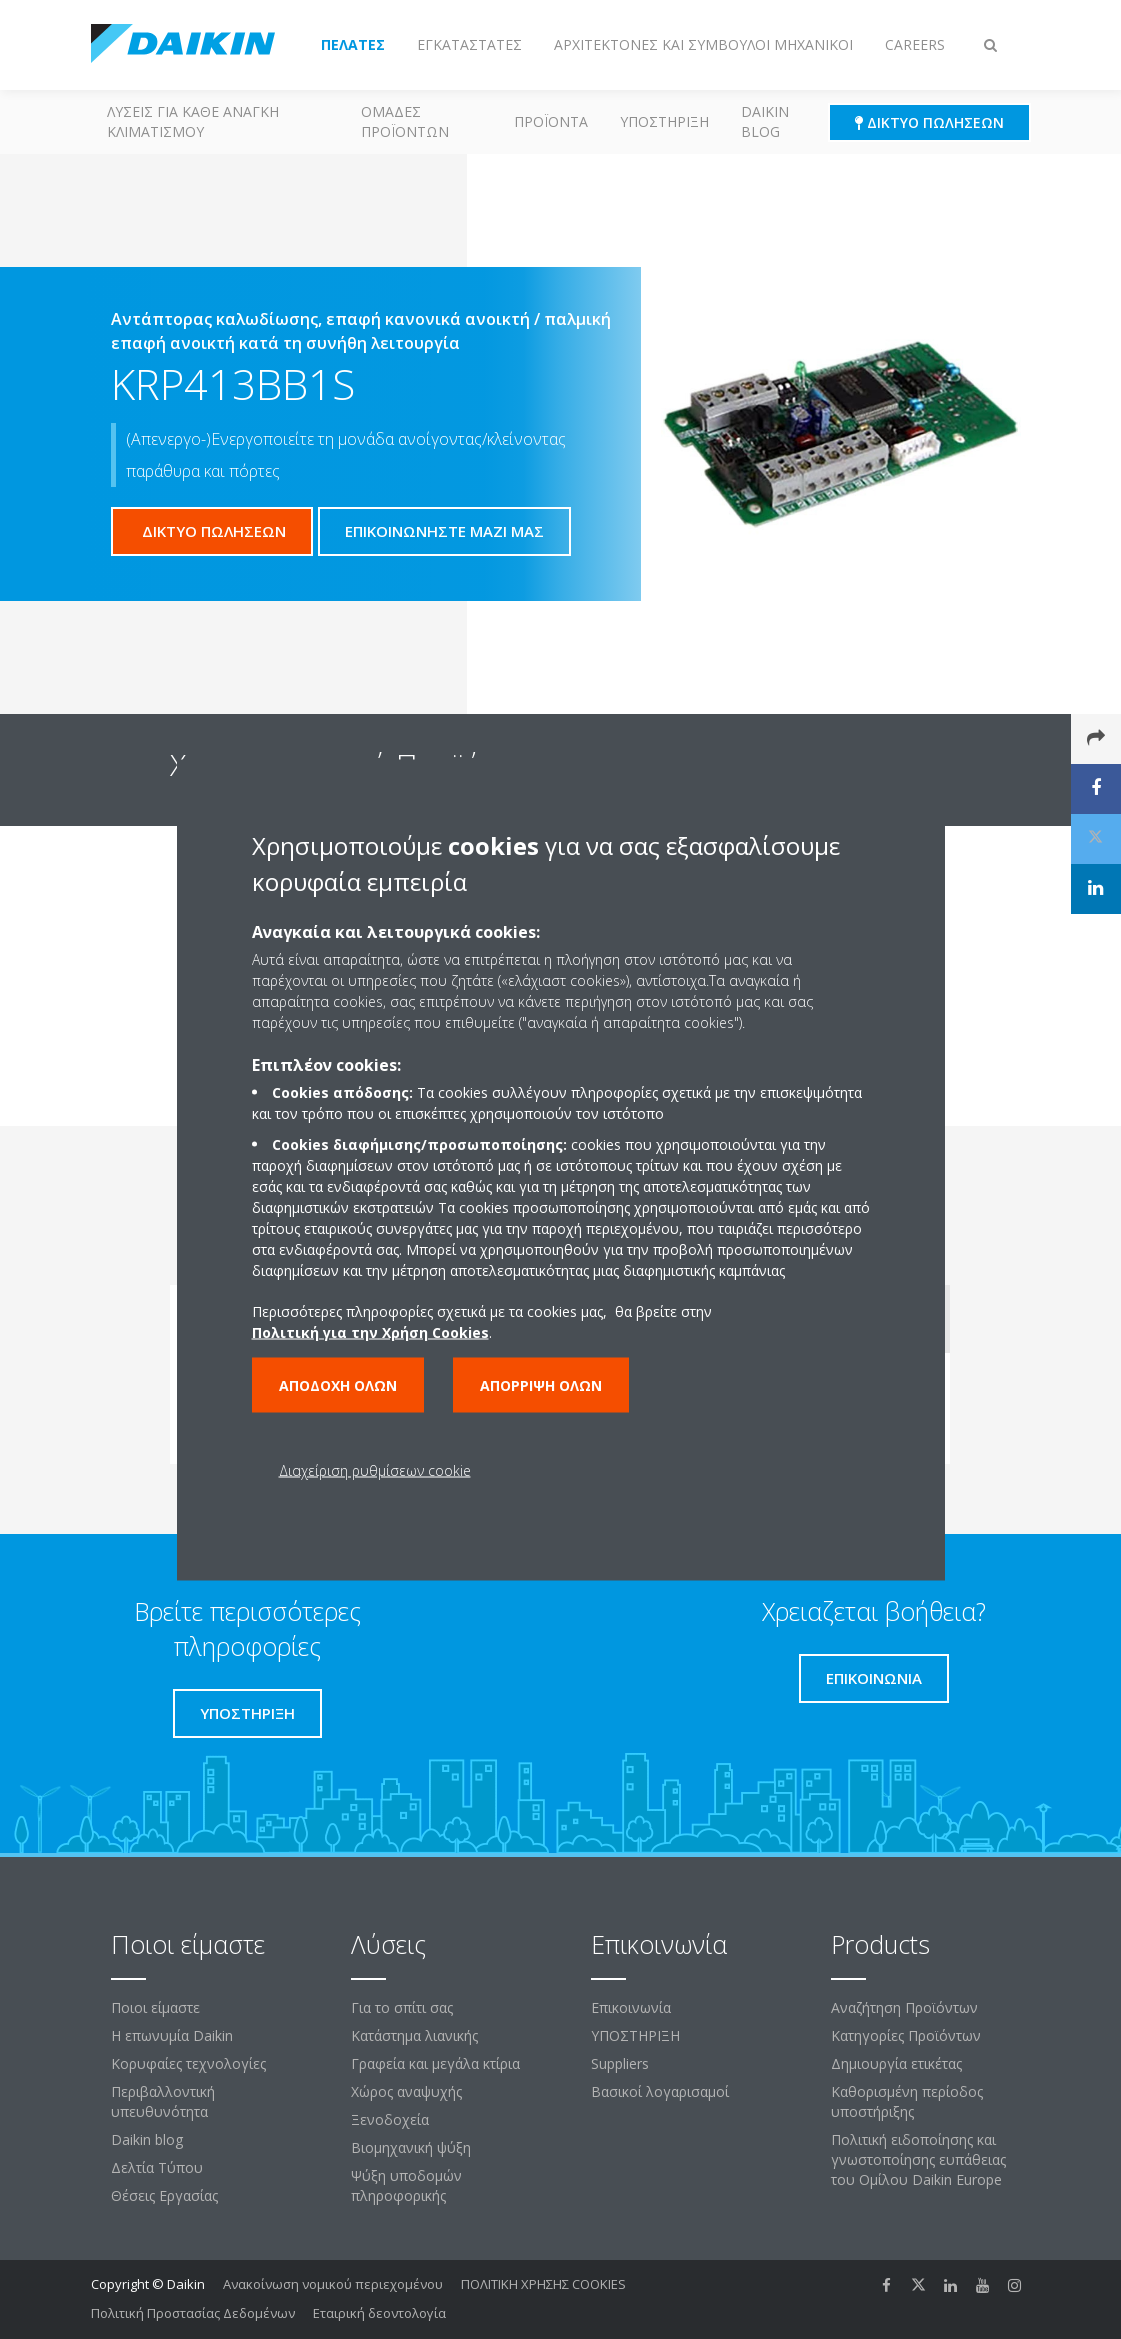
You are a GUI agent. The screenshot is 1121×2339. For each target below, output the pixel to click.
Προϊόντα (551, 121)
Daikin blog (765, 121)
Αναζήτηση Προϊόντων (904, 2007)
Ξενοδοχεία (390, 2119)
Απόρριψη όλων (541, 1384)
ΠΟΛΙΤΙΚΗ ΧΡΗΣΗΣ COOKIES (543, 2284)
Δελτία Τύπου (157, 2167)
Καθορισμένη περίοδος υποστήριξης (907, 2101)
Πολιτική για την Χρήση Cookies (370, 1331)
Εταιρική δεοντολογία (379, 2313)
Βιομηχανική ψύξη (411, 2147)
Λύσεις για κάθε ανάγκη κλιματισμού (193, 121)
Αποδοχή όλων (338, 1384)
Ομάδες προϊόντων (405, 121)
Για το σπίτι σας (402, 2007)
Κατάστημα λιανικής (414, 2035)
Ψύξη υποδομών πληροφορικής (406, 2185)
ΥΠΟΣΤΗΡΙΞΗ (664, 121)
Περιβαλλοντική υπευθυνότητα (163, 2101)
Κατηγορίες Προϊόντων (906, 2035)
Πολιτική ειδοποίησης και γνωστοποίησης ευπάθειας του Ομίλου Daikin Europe (918, 2159)
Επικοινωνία (631, 2007)
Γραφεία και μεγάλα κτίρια (435, 2063)
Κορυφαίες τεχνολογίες (188, 2063)
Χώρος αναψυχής (406, 2091)
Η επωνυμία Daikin (172, 2035)
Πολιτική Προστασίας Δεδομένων (193, 2313)
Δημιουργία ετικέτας (896, 2063)
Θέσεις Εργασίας (164, 2195)
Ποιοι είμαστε (155, 2007)
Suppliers (620, 2063)
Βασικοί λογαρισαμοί (660, 2091)
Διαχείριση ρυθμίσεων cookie (375, 1469)
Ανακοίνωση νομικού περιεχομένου (333, 2284)
